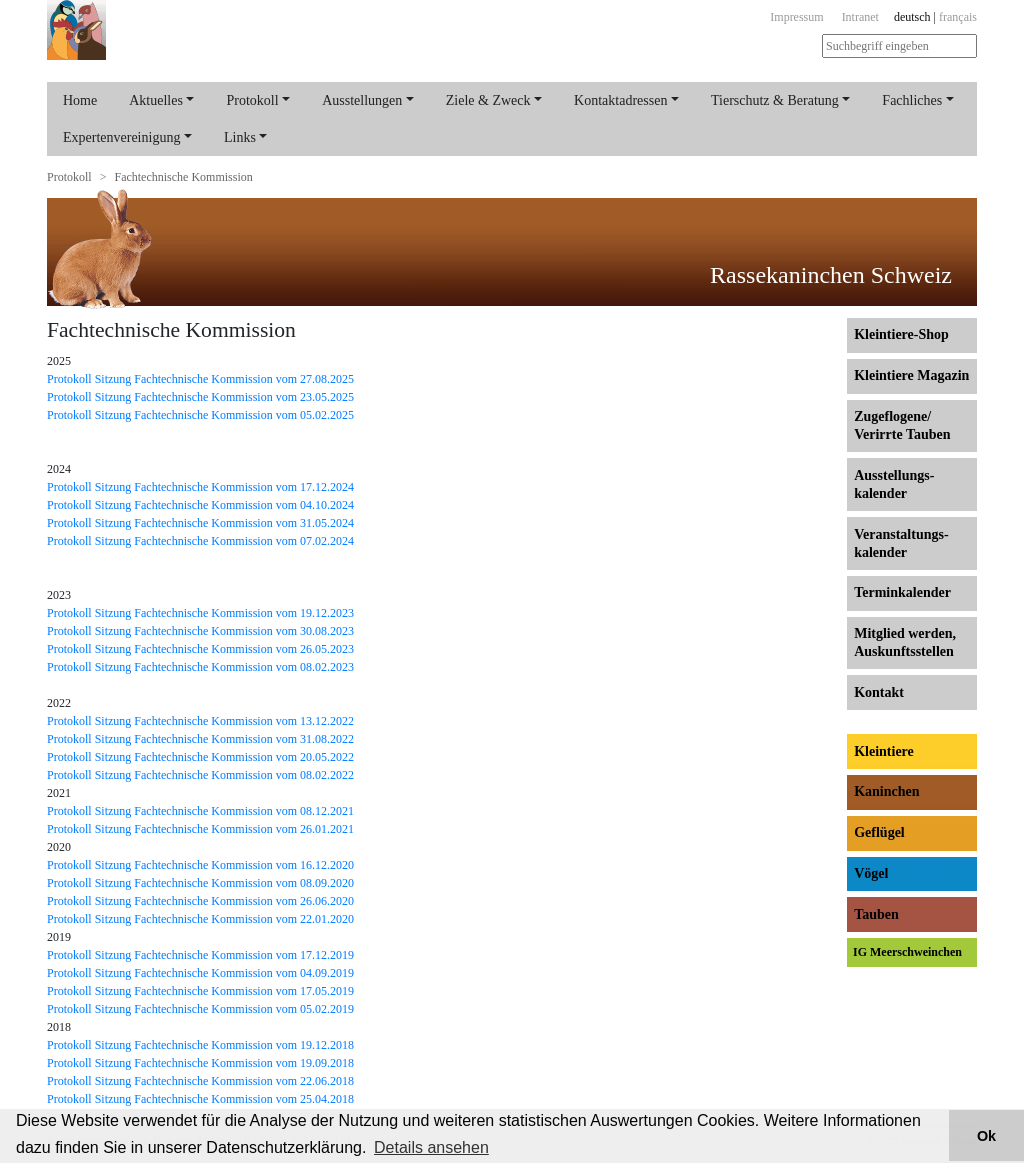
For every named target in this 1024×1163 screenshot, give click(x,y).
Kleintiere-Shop (901, 334)
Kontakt (879, 692)
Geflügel (879, 832)
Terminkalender (902, 592)
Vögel (871, 873)
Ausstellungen (362, 100)
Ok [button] (986, 1136)
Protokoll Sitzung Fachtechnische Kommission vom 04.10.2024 (200, 505)
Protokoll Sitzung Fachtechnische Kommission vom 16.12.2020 (200, 865)
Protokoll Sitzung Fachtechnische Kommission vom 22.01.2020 (200, 919)
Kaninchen (886, 791)
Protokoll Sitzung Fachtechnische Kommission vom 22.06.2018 (200, 1081)
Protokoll (252, 100)
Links (240, 137)
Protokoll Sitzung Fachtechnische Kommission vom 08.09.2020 (200, 883)
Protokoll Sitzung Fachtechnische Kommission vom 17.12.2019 (200, 955)
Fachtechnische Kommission (183, 177)
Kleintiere (884, 751)
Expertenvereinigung (121, 137)
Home (80, 100)
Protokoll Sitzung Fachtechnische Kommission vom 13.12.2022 (200, 721)
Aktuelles (156, 100)
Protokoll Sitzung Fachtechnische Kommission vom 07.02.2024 (200, 541)
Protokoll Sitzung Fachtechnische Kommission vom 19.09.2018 (200, 1063)
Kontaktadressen (620, 100)
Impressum (796, 17)
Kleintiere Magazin (911, 375)
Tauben (876, 914)
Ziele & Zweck (488, 100)
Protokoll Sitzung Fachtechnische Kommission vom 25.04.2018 (200, 1099)
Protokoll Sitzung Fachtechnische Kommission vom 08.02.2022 (200, 775)
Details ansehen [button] (431, 1147)
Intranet (860, 17)
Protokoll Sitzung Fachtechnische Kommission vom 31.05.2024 (200, 523)
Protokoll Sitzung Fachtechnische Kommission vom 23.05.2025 (200, 397)
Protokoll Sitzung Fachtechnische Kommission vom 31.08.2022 (200, 739)
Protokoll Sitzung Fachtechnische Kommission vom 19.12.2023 (200, 613)
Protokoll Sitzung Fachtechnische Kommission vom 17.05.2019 (200, 991)
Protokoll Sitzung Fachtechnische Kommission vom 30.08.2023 (200, 631)
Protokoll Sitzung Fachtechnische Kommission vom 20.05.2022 (200, 757)
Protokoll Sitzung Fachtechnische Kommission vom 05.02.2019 (200, 1009)
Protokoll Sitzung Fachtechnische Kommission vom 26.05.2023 (200, 649)
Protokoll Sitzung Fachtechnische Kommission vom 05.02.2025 (200, 415)
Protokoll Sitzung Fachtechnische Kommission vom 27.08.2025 (200, 379)
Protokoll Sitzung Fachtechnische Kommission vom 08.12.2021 (200, 811)
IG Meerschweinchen (907, 952)
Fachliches (912, 100)
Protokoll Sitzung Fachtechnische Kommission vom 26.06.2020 (200, 901)
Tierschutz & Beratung (775, 100)
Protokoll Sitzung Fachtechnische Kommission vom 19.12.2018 (200, 1045)
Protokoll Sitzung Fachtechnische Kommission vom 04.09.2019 (200, 973)
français (958, 17)
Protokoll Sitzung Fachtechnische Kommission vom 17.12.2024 (200, 487)
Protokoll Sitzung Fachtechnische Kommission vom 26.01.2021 (200, 829)
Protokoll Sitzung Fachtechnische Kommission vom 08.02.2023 (200, 667)
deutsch (912, 17)
